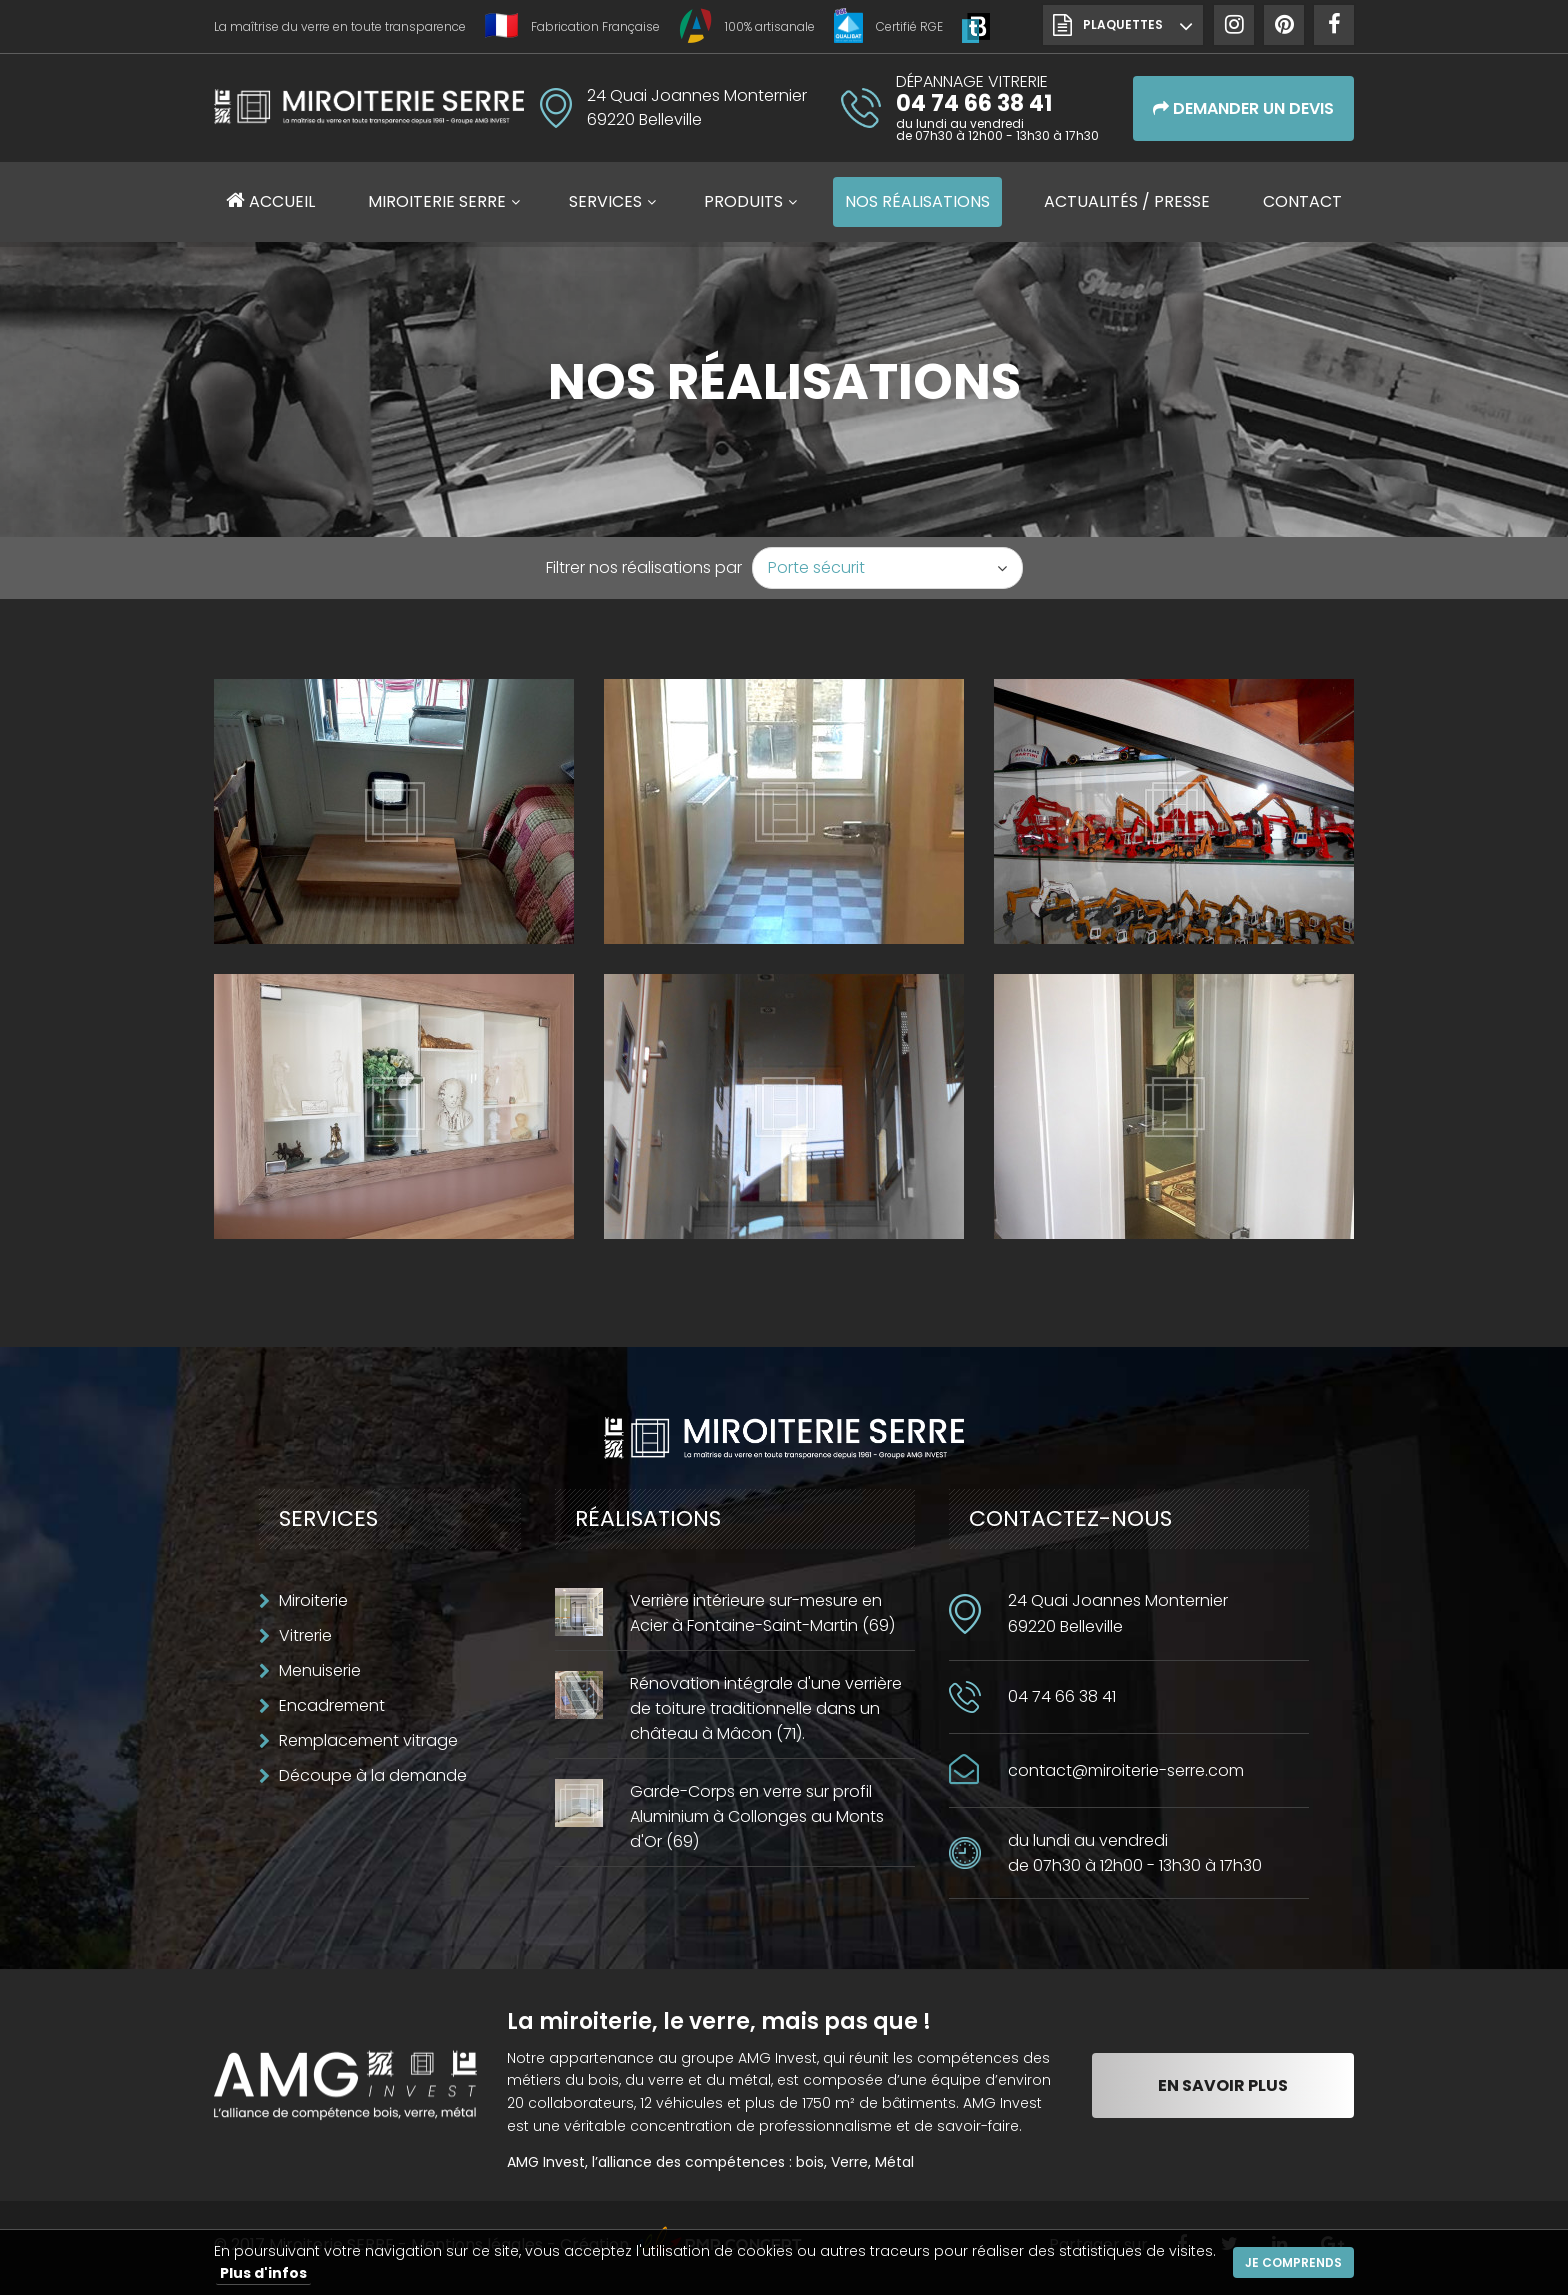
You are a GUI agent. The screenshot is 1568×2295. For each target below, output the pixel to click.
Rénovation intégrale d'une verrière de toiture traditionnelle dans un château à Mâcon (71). (766, 1708)
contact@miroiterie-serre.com (1126, 1770)
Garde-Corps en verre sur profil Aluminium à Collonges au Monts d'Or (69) (757, 1816)
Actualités (1127, 201)
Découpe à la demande (373, 1775)
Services (605, 201)
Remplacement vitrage (368, 1740)
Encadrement (332, 1705)
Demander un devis (1243, 108)
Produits (743, 201)
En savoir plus (1223, 2085)
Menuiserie (320, 1670)
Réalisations (917, 201)
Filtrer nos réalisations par (644, 567)
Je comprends (1293, 2262)
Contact (1302, 201)
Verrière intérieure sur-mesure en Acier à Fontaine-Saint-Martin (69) (762, 1613)
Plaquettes (1123, 24)
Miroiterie (313, 1600)
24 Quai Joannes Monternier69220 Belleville (1118, 1613)
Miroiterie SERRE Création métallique (369, 114)
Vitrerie (305, 1635)
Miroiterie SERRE (437, 201)
